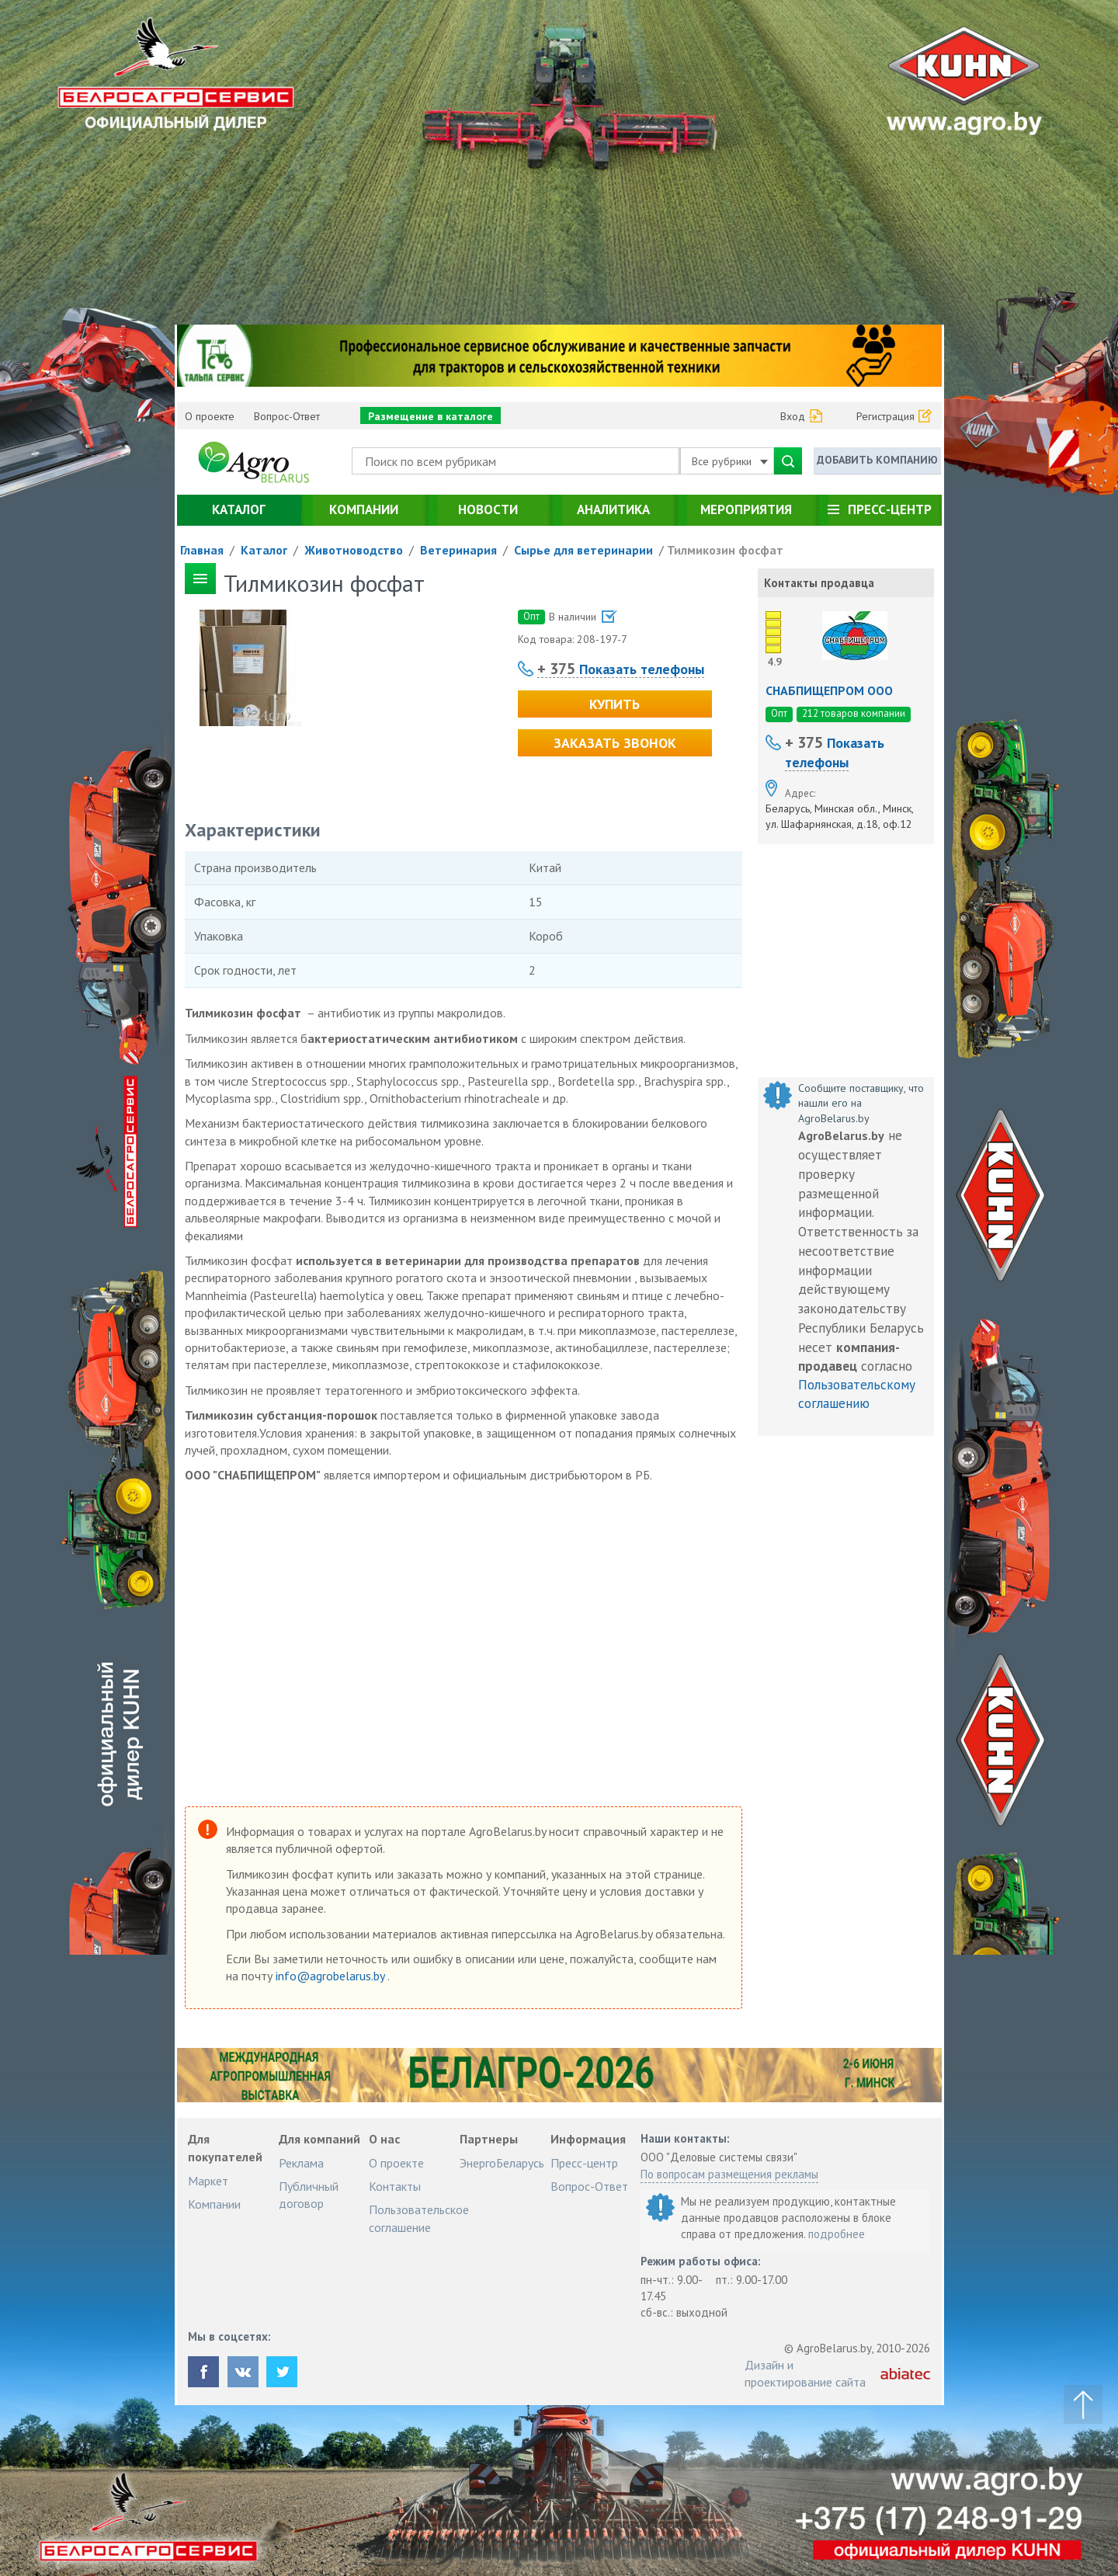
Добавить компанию (877, 460)
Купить (614, 704)
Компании (363, 509)
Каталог (239, 509)
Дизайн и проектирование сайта (805, 2373)
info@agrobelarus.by (331, 1975)
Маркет (208, 2180)
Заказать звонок (615, 743)
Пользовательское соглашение (419, 2218)
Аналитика (613, 509)
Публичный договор (309, 2194)
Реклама (301, 2163)
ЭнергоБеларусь (502, 2163)
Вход (792, 416)
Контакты (395, 2186)
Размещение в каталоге (430, 416)
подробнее (836, 2234)
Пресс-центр (890, 509)
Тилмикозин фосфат (725, 550)
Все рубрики (730, 461)
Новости (488, 509)
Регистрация (885, 416)
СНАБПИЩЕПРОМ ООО (829, 690)
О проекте (209, 416)
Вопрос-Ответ (287, 416)
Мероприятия (746, 509)
